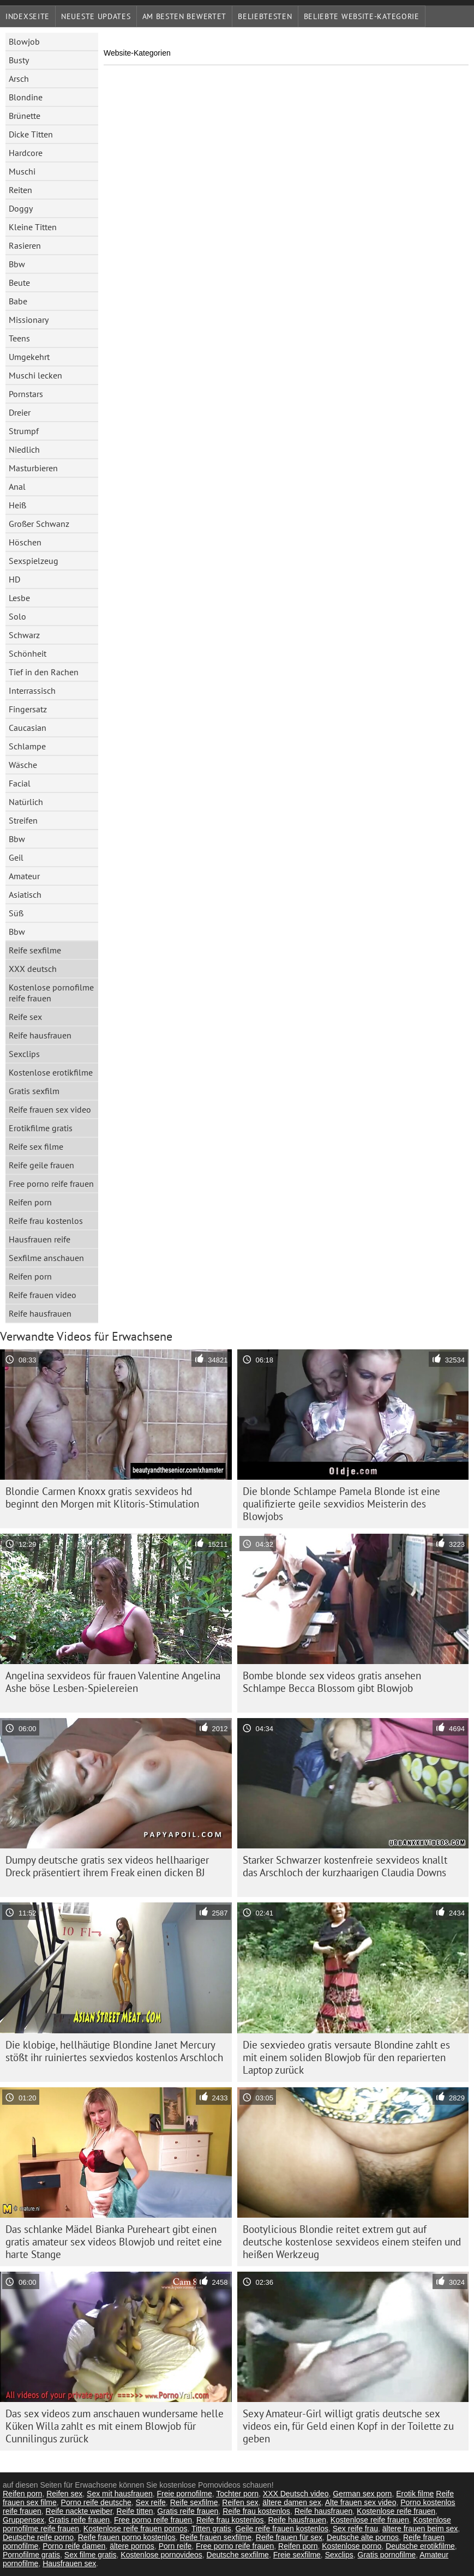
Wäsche (23, 764)
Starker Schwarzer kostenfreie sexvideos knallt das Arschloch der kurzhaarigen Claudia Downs (345, 1866)
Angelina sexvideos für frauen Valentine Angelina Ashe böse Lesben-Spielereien (112, 1682)
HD (14, 579)
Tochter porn (237, 2493)
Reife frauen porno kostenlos (127, 2537)
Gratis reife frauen (187, 2511)
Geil (16, 857)
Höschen (25, 542)
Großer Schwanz (39, 523)
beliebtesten (265, 16)
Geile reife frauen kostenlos (281, 2528)
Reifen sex (64, 2493)
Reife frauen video (42, 1294)
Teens (19, 338)
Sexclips (24, 1053)
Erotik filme (415, 2493)
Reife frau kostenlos (46, 1220)
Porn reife (175, 2546)
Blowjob (24, 41)
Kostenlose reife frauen (396, 2511)
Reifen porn (30, 1202)
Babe (18, 301)
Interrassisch (32, 690)
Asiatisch (25, 894)
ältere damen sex (291, 2502)
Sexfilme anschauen (46, 1257)
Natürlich (26, 801)
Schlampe (27, 746)
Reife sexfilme (35, 950)
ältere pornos (132, 2546)
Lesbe (19, 597)
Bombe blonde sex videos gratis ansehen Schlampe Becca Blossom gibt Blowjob (332, 1682)
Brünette (24, 115)
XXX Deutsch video (296, 2493)
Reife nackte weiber (79, 2511)
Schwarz (24, 634)
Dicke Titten (31, 134)
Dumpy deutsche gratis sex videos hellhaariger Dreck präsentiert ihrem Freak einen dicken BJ (107, 1866)
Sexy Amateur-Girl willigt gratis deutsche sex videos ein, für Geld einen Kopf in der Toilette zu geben (348, 2426)
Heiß (17, 505)
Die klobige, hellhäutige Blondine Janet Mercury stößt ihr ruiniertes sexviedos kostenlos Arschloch (114, 2051)
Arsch (19, 78)
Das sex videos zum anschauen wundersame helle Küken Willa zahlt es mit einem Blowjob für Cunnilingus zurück (114, 2426)
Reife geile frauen (41, 1165)
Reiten (20, 189)
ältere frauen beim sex (420, 2528)
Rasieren (25, 245)
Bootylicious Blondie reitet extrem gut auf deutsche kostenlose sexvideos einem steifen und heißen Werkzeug (352, 2242)
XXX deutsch (33, 968)
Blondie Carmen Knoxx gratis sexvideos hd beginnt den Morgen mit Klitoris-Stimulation (102, 1497)
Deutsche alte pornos (363, 2537)
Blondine (26, 97)
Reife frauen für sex (289, 2537)
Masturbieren (33, 468)
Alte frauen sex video (361, 2502)
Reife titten (135, 2511)
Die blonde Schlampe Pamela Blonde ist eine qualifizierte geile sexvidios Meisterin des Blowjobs (341, 1504)
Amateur (24, 875)
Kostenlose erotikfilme (51, 1072)
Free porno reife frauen (51, 1183)
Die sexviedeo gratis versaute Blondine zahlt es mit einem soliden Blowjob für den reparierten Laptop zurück (346, 2057)
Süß (16, 913)
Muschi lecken (35, 375)
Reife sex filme (36, 1146)
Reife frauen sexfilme (216, 2537)
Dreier (20, 412)
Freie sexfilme (297, 2554)
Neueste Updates (96, 16)
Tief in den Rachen (44, 671)
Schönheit (27, 653)
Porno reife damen (74, 2546)
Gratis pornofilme (387, 2554)
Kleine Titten (33, 226)
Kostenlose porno (351, 2546)
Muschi (22, 171)
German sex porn (362, 2493)
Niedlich (24, 449)
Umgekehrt (29, 356)
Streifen (23, 820)
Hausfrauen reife (39, 1239)
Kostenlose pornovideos (161, 2554)
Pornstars (26, 393)
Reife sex (25, 1016)
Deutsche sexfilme (238, 2554)
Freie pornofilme (184, 2493)
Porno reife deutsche (96, 2502)
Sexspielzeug (33, 560)
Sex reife (151, 2502)
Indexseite (27, 16)
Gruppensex (23, 2519)
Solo (17, 616)
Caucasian (27, 727)
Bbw (17, 264)
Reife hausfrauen (40, 1035)
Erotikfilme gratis (41, 1127)
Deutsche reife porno (38, 2537)
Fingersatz (28, 709)
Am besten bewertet (184, 16)
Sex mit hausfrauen (120, 2493)
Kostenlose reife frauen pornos (135, 2528)
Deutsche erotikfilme (420, 2546)
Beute (19, 282)
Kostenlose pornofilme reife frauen (51, 993)
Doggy (21, 208)
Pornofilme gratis (31, 2554)
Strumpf (24, 430)
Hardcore (26, 152)
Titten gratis (211, 2528)
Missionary (29, 319)
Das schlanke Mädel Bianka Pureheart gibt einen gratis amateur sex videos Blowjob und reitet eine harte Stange (113, 2242)
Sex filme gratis (90, 2554)
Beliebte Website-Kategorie (361, 16)
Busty (19, 60)
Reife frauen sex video (50, 1109)
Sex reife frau (355, 2528)
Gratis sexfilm (34, 1090)
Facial (20, 783)
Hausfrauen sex (69, 2563)
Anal (17, 486)
